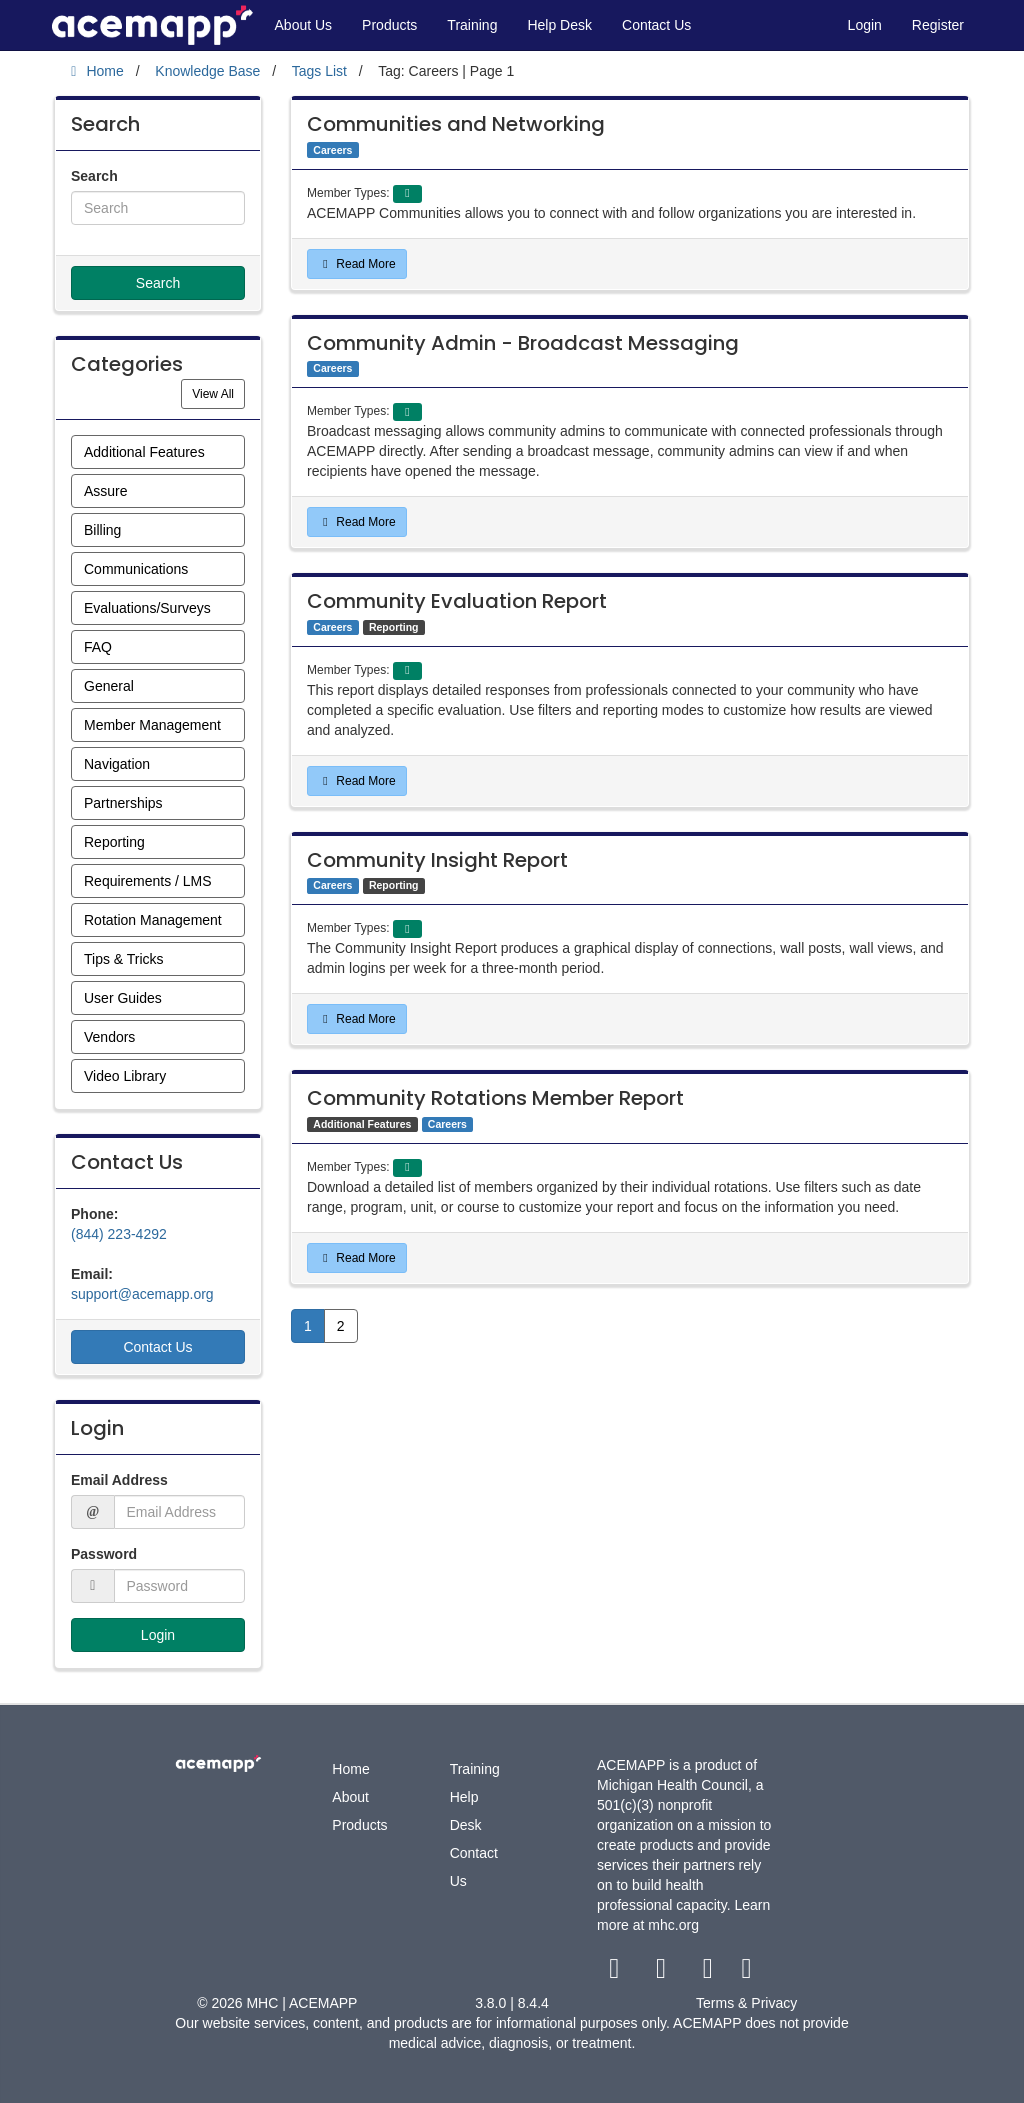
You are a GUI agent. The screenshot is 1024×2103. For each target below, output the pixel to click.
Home (350, 1769)
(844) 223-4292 (119, 1234)
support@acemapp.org (142, 1294)
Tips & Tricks (124, 959)
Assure (106, 491)
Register (938, 25)
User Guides (123, 998)
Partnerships (123, 803)
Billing (102, 530)
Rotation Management (153, 920)
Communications (136, 569)
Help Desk (559, 25)
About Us (304, 25)
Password (104, 1554)
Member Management (152, 725)
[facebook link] (616, 1973)
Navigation (117, 764)
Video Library (125, 1076)
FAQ (98, 647)
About (350, 1797)
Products (389, 25)
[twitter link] (663, 1973)
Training (472, 25)
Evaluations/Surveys (147, 608)
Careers (332, 150)
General (109, 686)
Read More (357, 264)
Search (94, 176)
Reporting (114, 842)
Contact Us (656, 25)
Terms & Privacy (746, 2003)
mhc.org (673, 1925)
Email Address (119, 1480)
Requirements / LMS (148, 881)
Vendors (109, 1037)
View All (218, 392)
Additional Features (144, 452)
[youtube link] (709, 1973)
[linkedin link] (746, 1973)
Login (865, 25)
